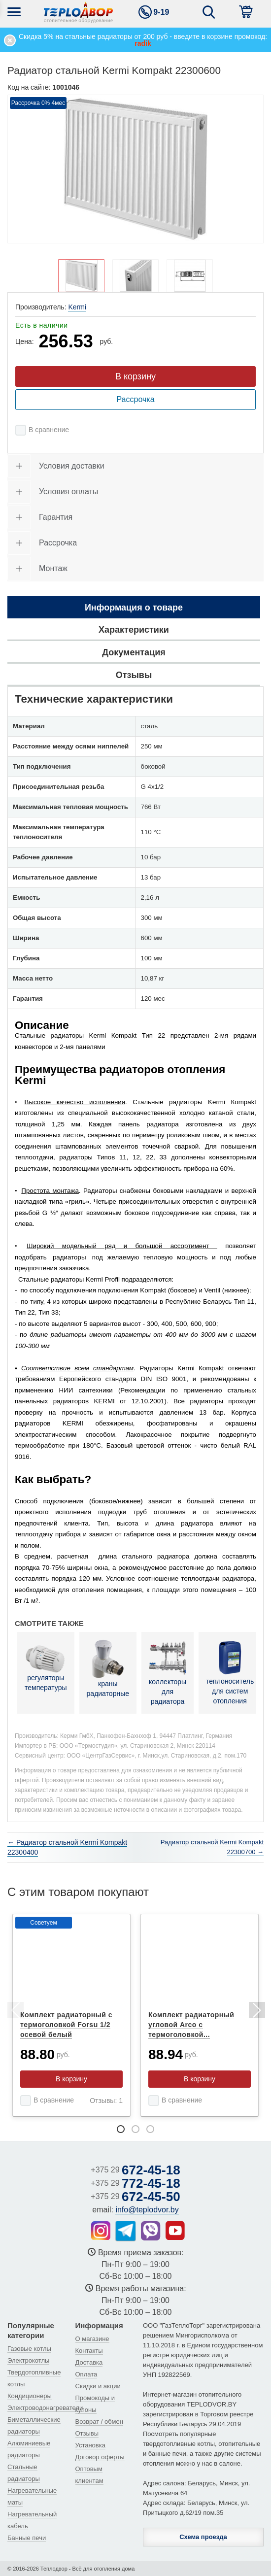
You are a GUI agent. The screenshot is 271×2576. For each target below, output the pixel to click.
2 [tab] (135, 2129)
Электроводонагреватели (45, 2407)
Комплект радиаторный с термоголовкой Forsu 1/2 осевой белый (66, 2024)
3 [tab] (150, 2129)
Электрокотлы (28, 2360)
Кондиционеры (29, 2396)
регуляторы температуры (46, 1668)
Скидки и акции (98, 2386)
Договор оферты (100, 2457)
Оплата (86, 2374)
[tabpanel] (71, 2015)
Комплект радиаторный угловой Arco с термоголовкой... (191, 2024)
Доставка (89, 2362)
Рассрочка (135, 399)
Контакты (89, 2350)
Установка (90, 2445)
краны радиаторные (108, 1668)
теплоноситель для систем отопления (230, 1672)
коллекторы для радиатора (167, 1672)
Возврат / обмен (99, 2421)
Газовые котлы (29, 2348)
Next (256, 2012)
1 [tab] (121, 2129)
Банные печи (26, 2538)
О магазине (92, 2338)
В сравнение (49, 430)
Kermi (77, 307)
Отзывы (87, 2433)
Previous (14, 2012)
